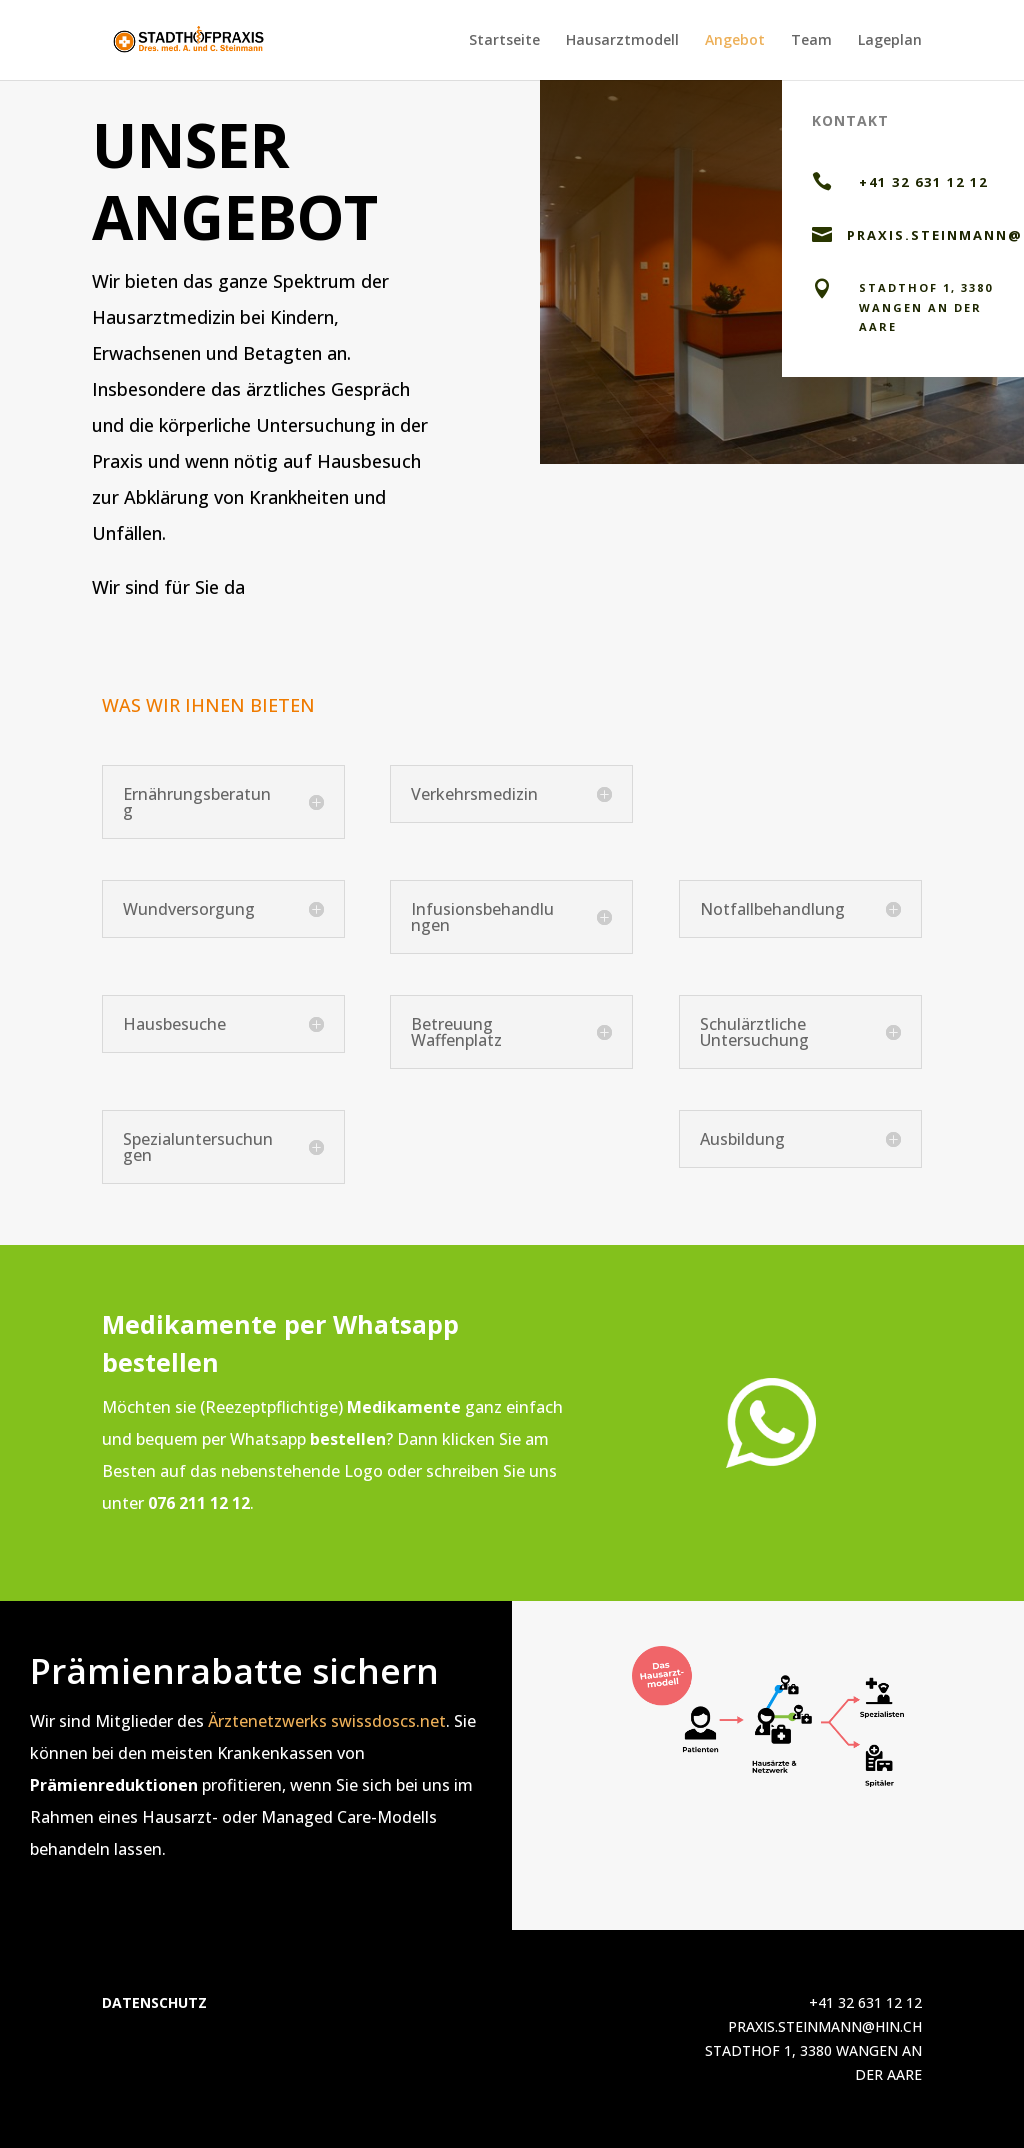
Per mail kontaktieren (657, 419)
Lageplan (890, 41)
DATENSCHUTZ (154, 2002)
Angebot (735, 41)
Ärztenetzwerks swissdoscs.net (327, 1721)
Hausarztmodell (622, 41)
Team (811, 41)
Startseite (504, 41)
